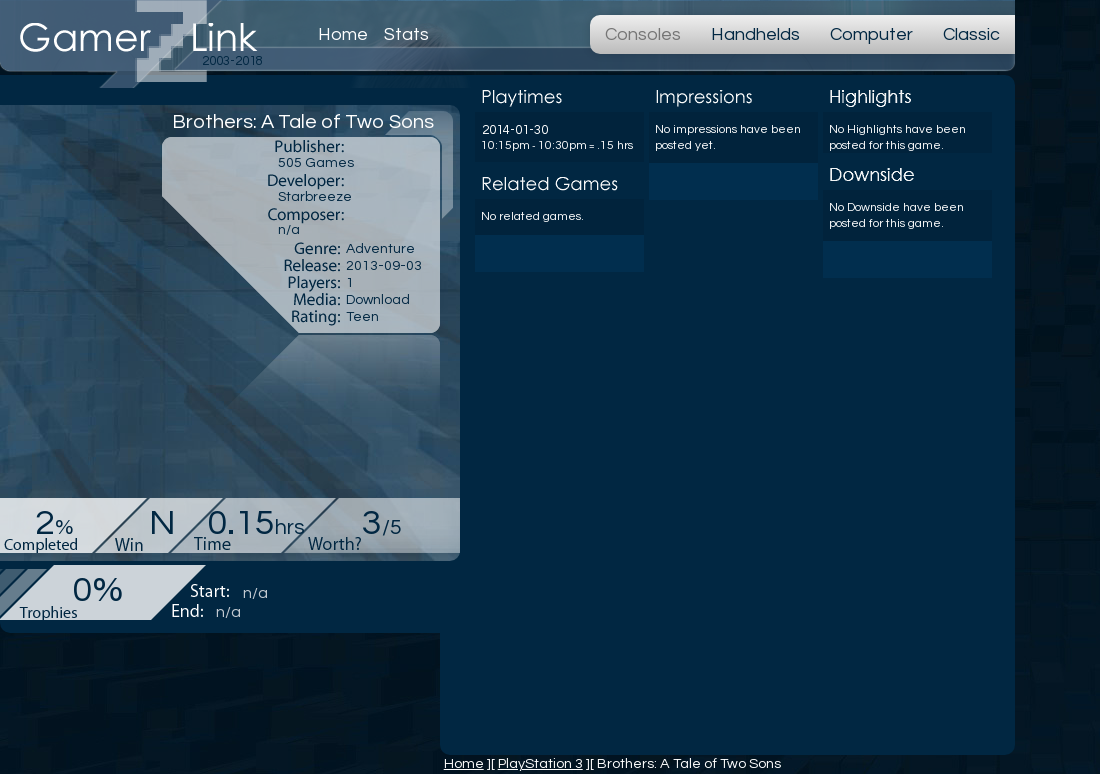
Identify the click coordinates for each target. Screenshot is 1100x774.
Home (343, 35)
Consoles (643, 34)
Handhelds (755, 34)
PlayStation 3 (540, 763)
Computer (871, 34)
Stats (406, 35)
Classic (971, 34)
